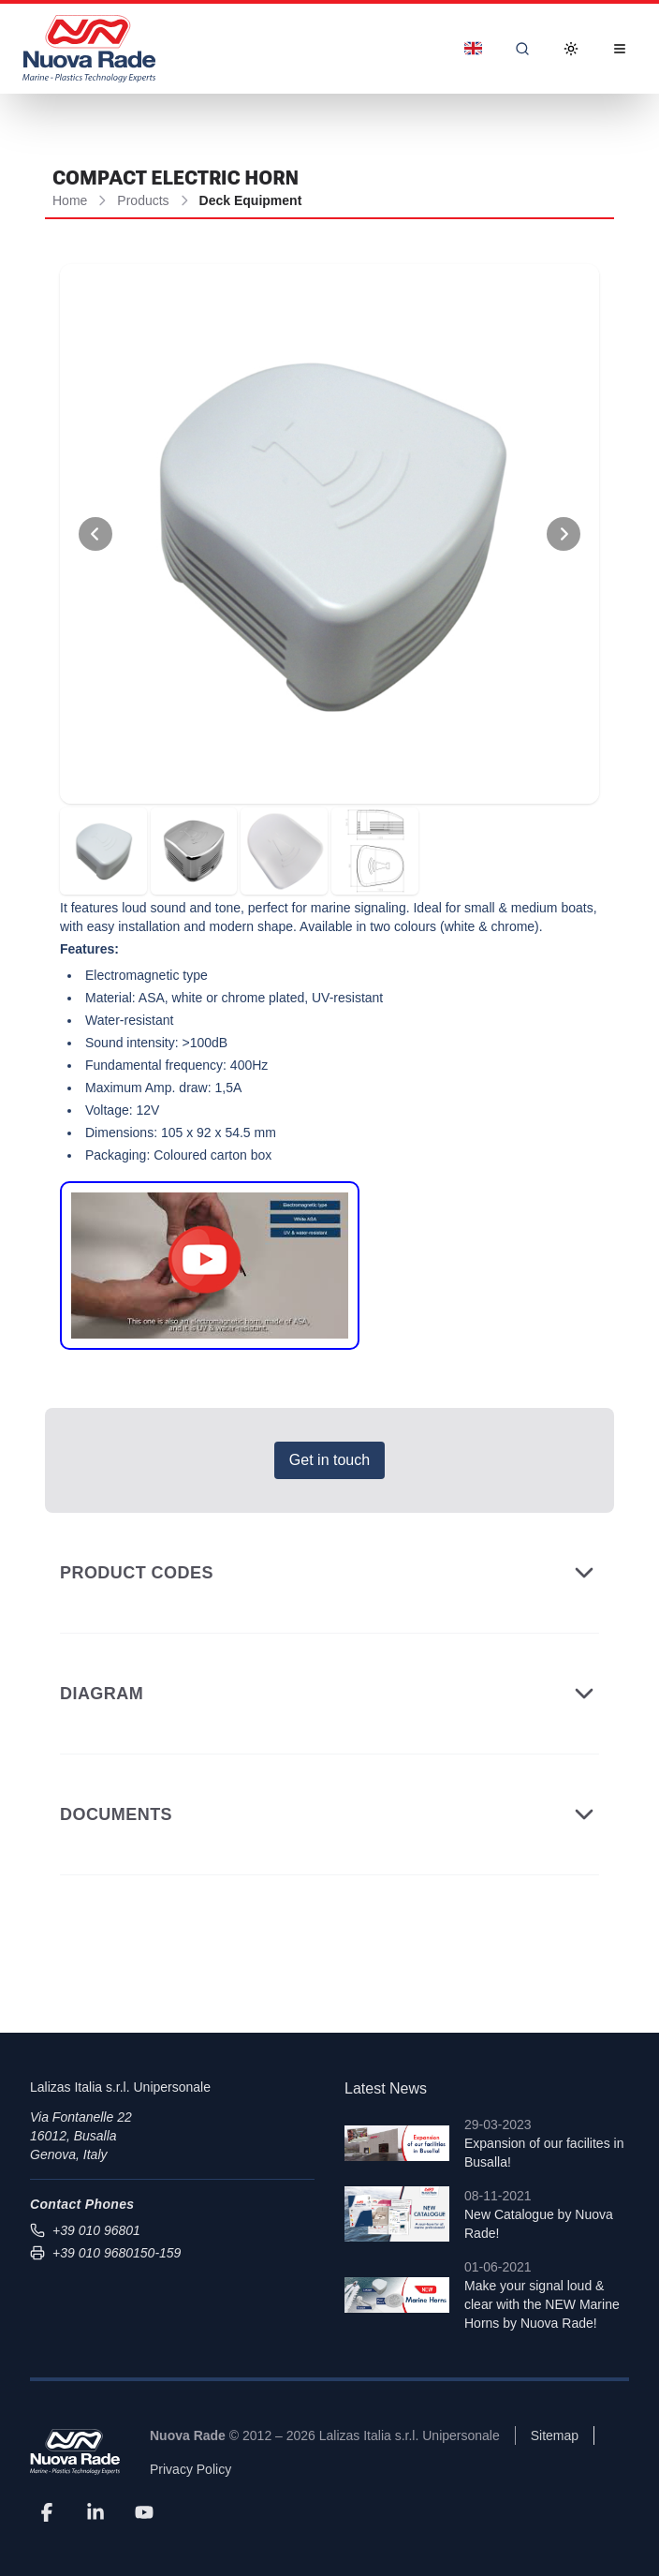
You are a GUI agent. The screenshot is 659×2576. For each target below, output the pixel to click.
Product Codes (329, 1573)
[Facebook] (47, 2512)
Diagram (329, 1694)
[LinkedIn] (95, 2512)
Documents (329, 1814)
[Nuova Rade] (75, 2452)
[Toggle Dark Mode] (571, 49)
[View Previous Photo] (95, 534)
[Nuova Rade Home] (88, 48)
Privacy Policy (190, 2469)
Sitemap (554, 2435)
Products (142, 200)
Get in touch (329, 1460)
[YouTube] (144, 2512)
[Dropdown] (473, 49)
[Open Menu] (620, 49)
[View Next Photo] (563, 534)
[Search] (522, 49)
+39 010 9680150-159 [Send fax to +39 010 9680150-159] (105, 2252)
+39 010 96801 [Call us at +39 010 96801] (85, 2230)
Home (69, 200)
